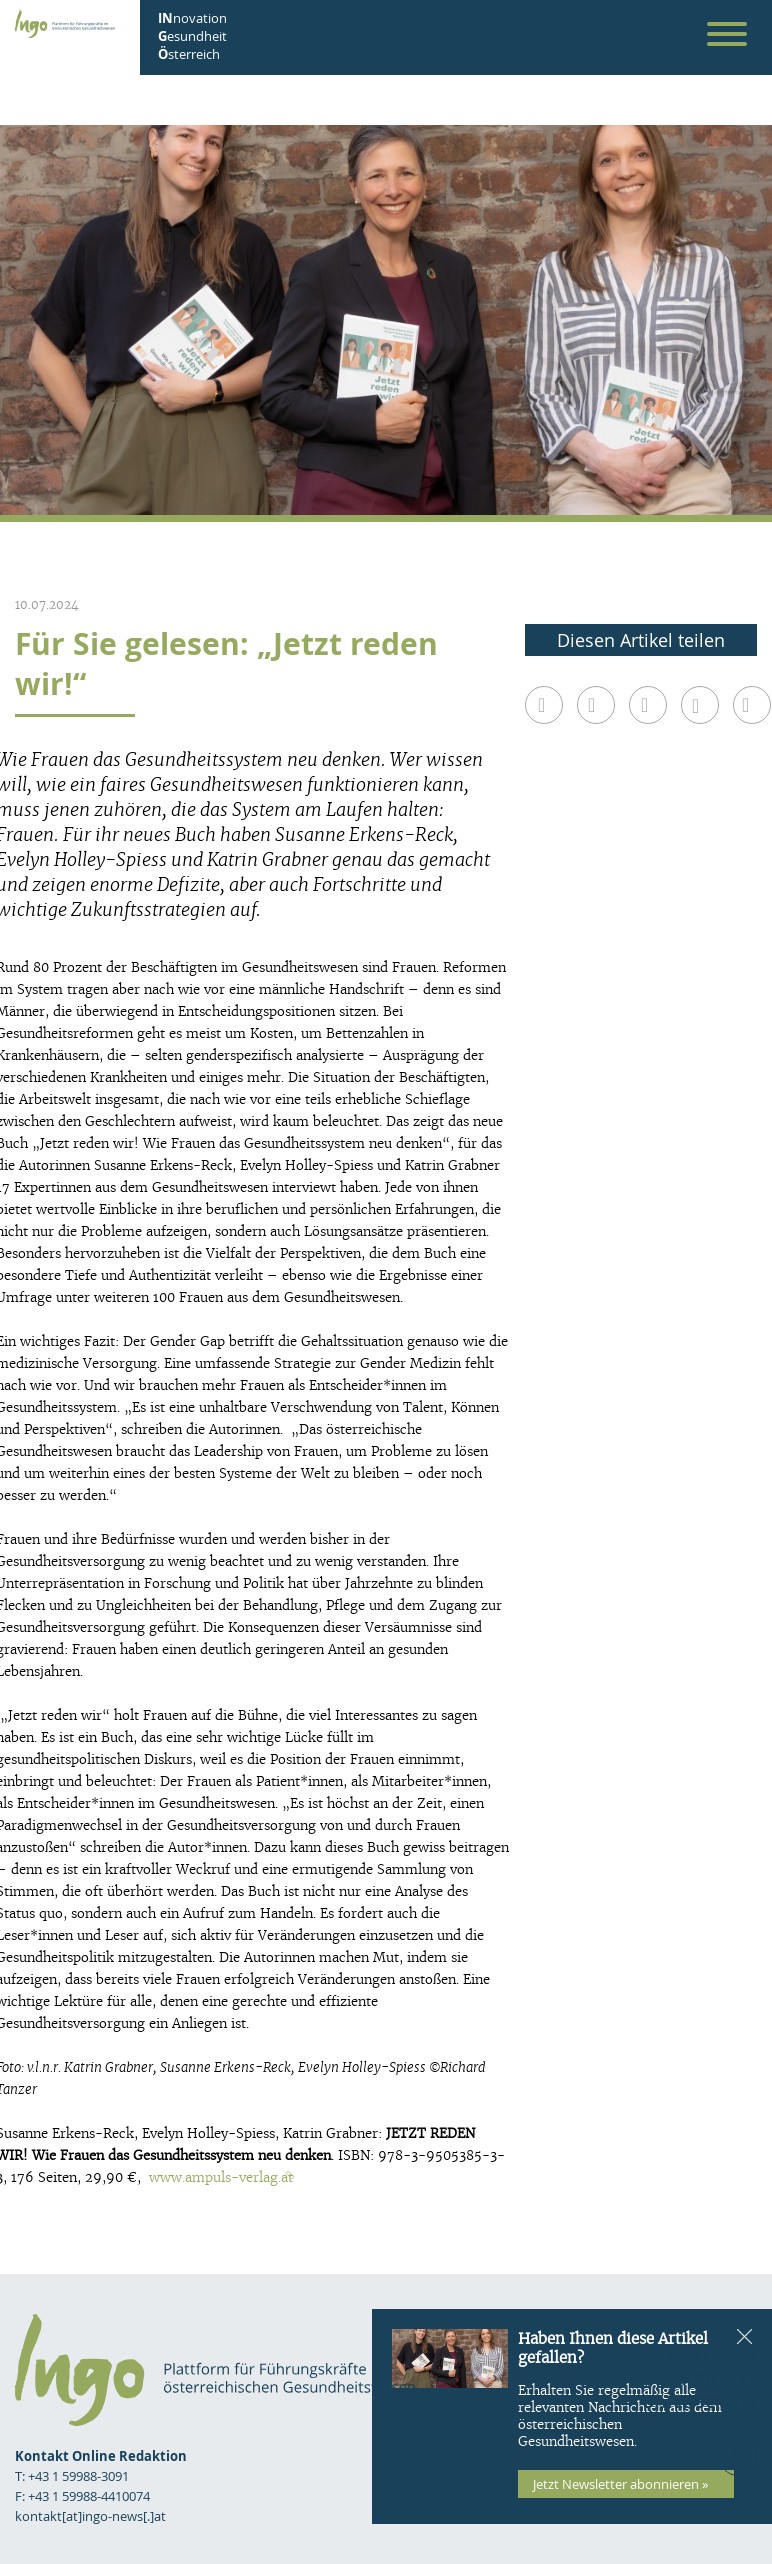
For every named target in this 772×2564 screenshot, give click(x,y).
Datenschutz (700, 2402)
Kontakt (719, 2379)
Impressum (709, 2356)
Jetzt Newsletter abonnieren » (620, 2484)
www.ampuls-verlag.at (221, 2177)
